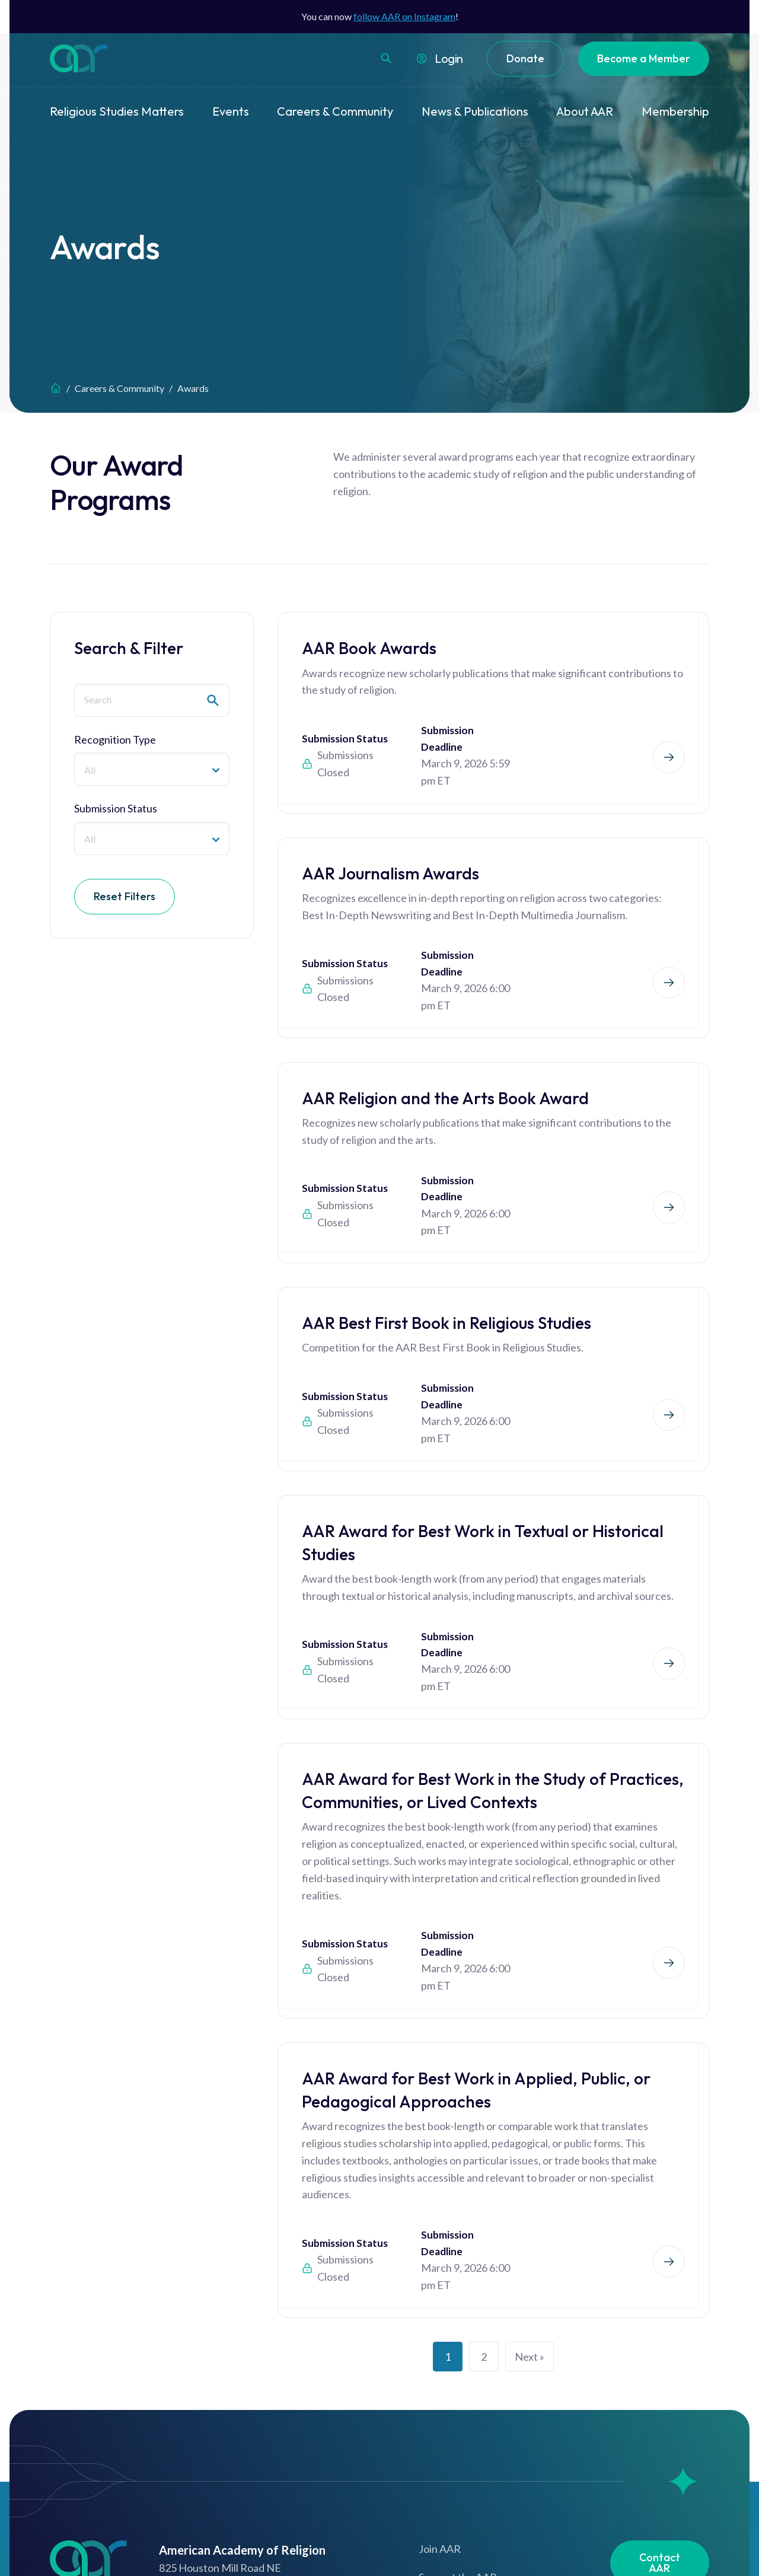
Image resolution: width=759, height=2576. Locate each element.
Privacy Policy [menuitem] (451, 2424)
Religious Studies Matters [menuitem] (117, 111)
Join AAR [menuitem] (440, 2338)
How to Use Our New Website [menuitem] (489, 2453)
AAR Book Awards (369, 647)
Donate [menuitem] (525, 58)
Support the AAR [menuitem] (458, 2367)
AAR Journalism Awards (390, 843)
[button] (386, 58)
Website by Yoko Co (667, 2544)
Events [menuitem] (230, 111)
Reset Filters (124, 896)
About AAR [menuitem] (584, 111)
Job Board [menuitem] (659, 2402)
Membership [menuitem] (675, 111)
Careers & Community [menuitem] (335, 111)
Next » (529, 2146)
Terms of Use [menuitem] (449, 2396)
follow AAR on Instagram (404, 16)
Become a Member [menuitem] (643, 58)
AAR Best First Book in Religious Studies (446, 1232)
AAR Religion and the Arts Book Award (445, 1038)
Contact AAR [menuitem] (659, 2352)
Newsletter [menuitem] (659, 2447)
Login (449, 58)
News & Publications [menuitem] (475, 111)
